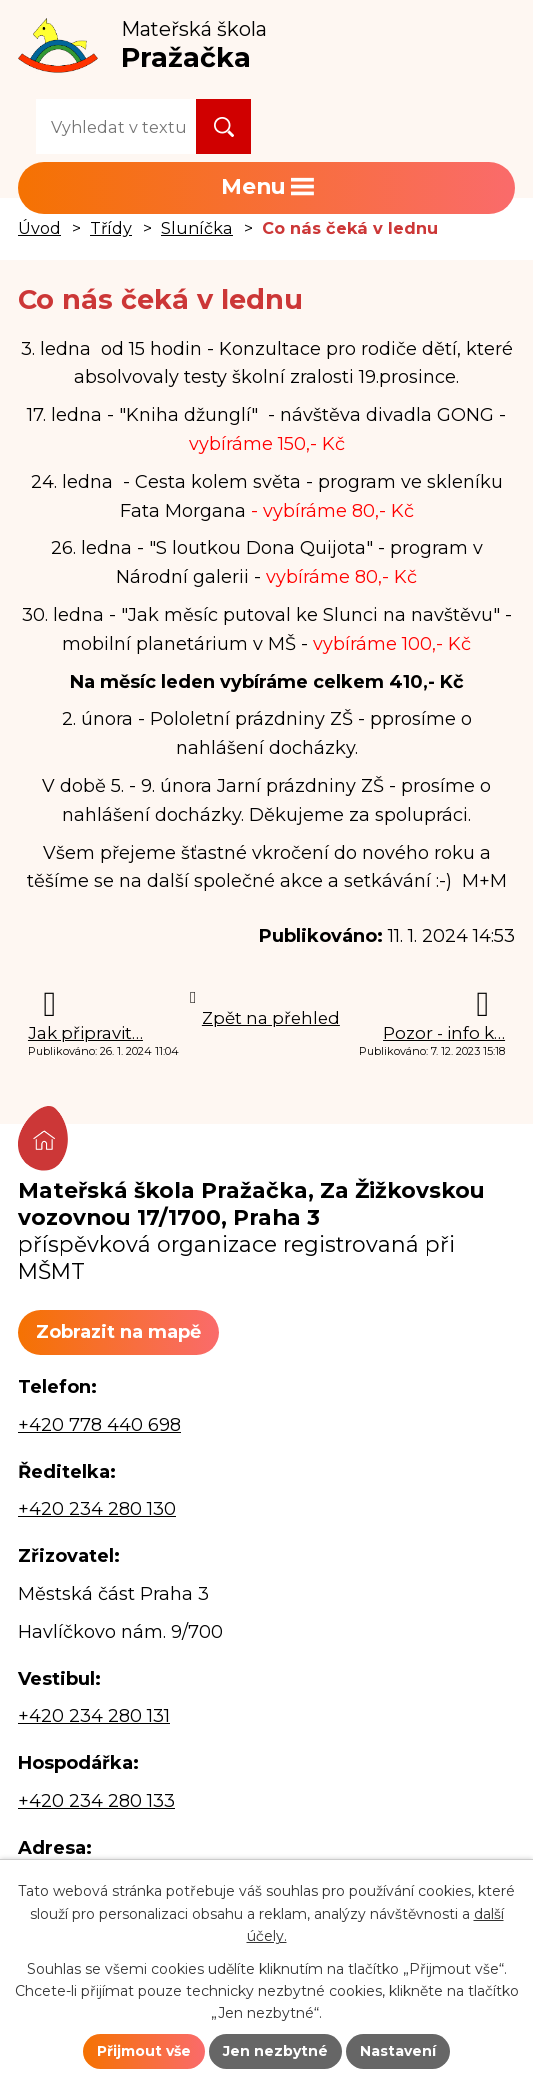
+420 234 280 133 (96, 1801)
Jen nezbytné (275, 2051)
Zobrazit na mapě (118, 1332)
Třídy (111, 228)
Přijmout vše (144, 2051)
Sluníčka (197, 228)
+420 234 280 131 (94, 1716)
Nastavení (398, 2051)
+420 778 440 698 (99, 1425)
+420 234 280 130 (97, 1509)
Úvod (39, 228)
